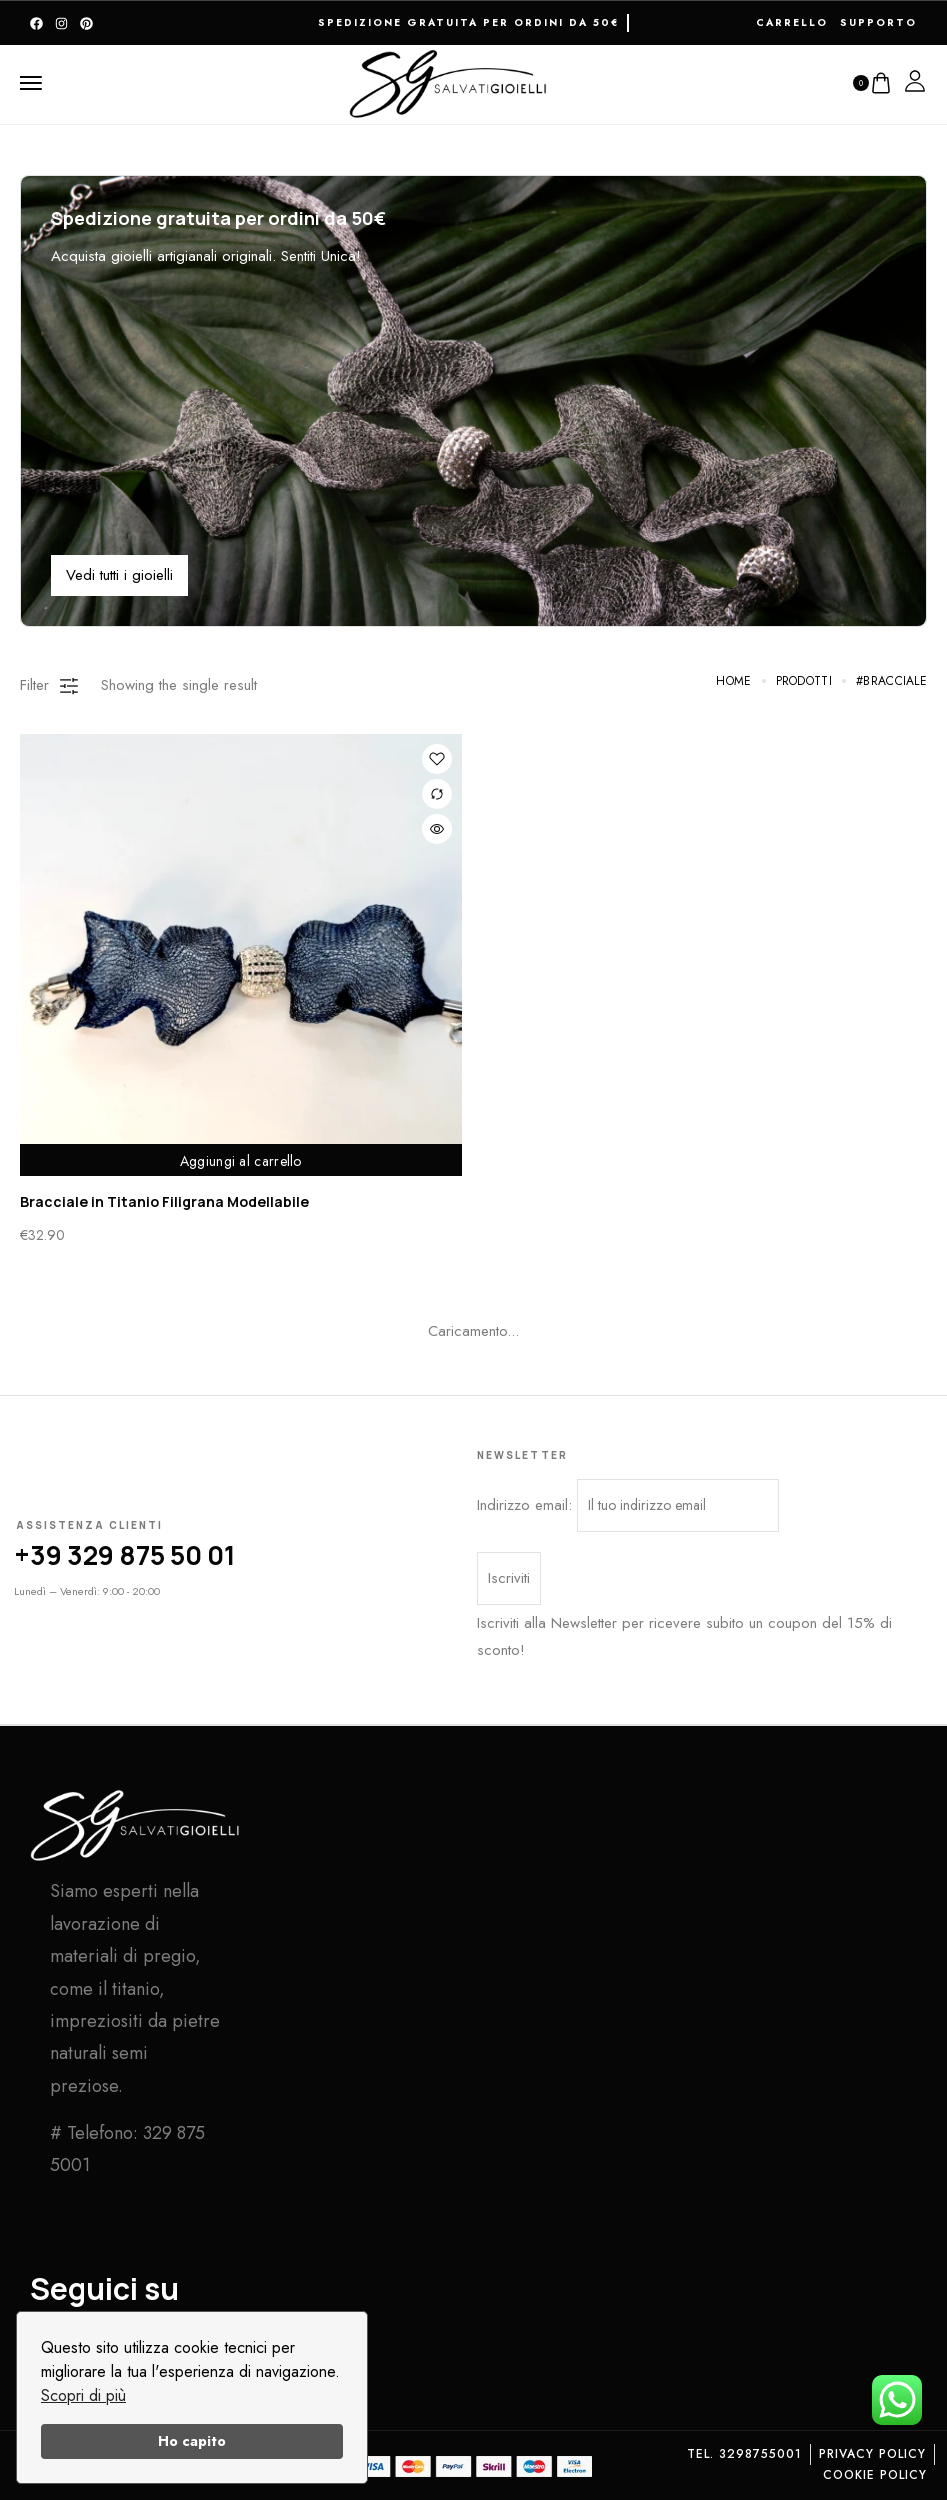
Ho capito (192, 2441)
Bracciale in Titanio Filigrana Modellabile (164, 1201)
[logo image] (449, 81)
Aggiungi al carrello (241, 1159)
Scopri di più (83, 2395)
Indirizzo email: (628, 1505)
